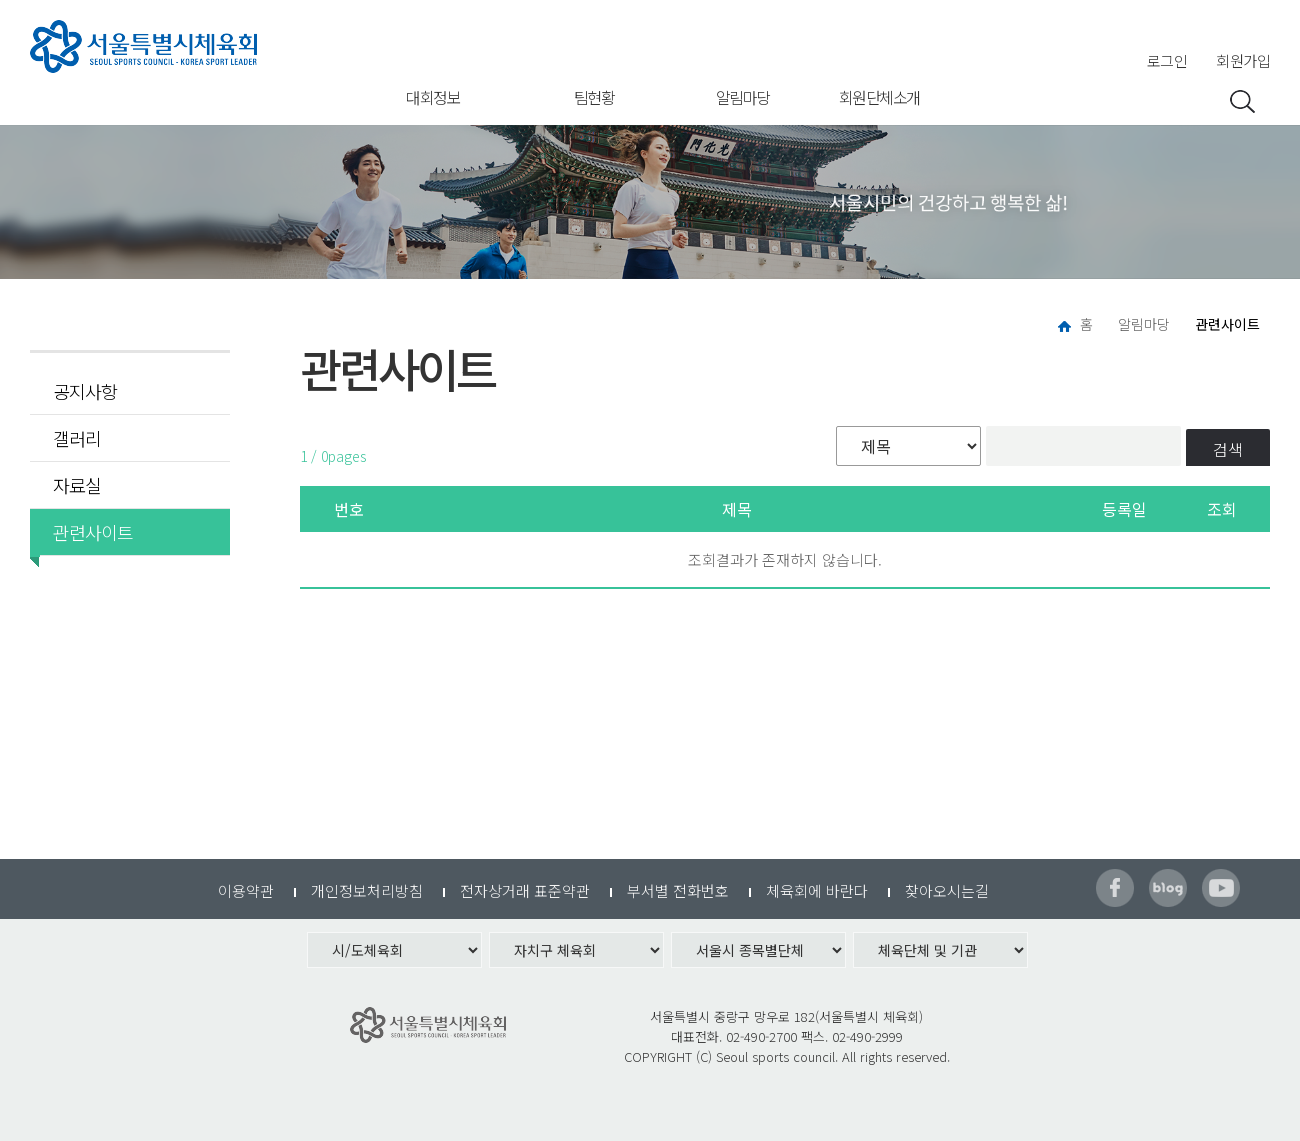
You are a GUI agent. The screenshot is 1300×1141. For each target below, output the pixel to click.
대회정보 (433, 97)
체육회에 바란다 (817, 890)
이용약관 (246, 890)
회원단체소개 (879, 97)
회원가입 (1243, 60)
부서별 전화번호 (678, 890)
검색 (1228, 449)
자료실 (77, 485)
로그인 (1167, 60)
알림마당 (743, 97)
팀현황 (594, 97)
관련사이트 (86, 532)
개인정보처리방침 (367, 890)
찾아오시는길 (947, 890)
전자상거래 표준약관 (525, 890)
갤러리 (77, 438)
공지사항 (85, 391)
